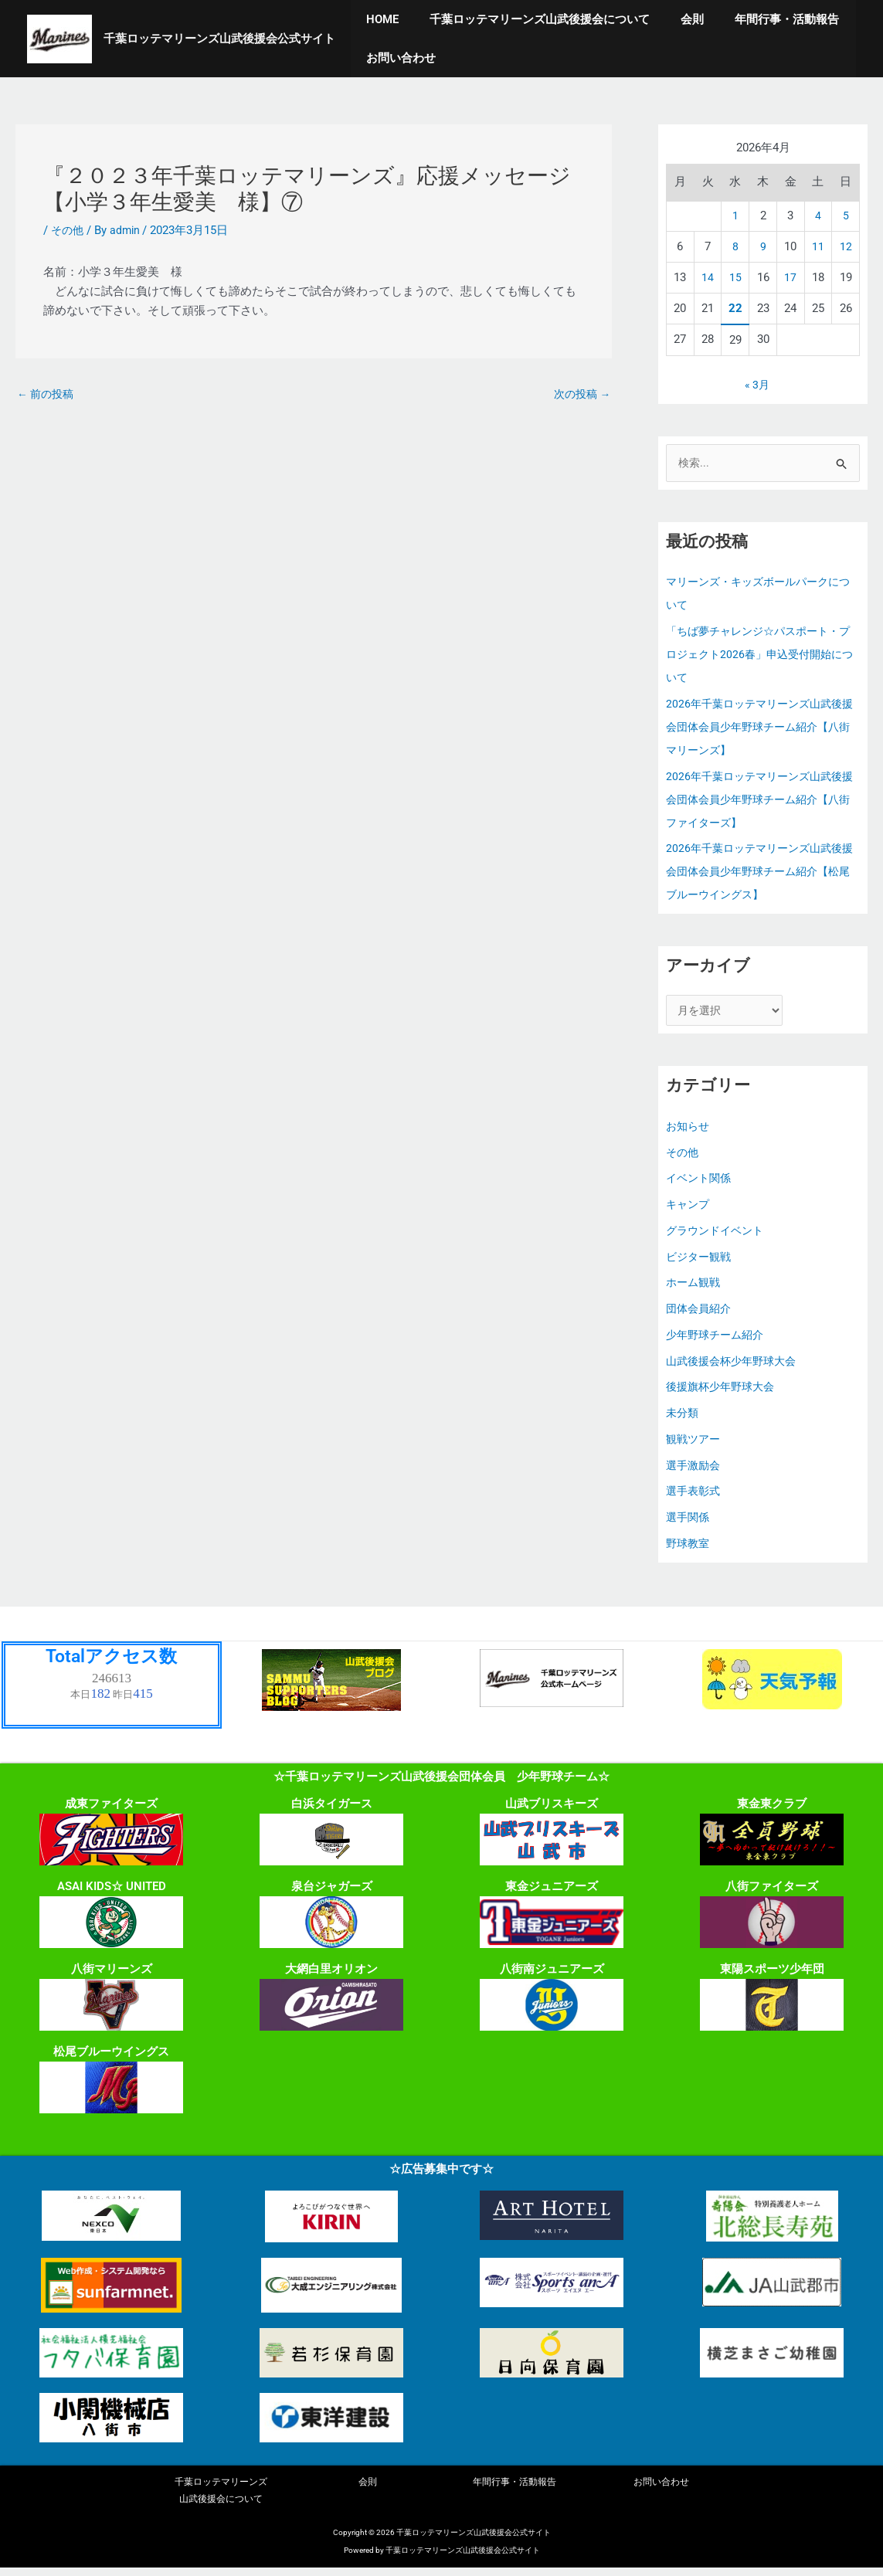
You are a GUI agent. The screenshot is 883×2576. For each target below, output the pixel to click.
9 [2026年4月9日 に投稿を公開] (763, 246)
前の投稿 (47, 395)
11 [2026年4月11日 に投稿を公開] (818, 246)
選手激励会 (695, 1470)
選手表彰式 (695, 1496)
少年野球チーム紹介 (718, 1339)
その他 (68, 230)
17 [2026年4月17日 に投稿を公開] (790, 277)
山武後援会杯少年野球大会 (735, 1366)
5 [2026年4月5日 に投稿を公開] (846, 215)
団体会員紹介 (700, 1313)
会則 (672, 19)
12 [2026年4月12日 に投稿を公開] (846, 246)
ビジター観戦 (700, 1261)
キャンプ (689, 1209)
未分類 (683, 1417)
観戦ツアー (695, 1444)
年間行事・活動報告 (760, 19)
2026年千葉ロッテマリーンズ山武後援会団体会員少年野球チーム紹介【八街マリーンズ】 (759, 728)
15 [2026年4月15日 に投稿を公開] (735, 277)
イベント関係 (700, 1183)
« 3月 (757, 385)
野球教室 (689, 1548)
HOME (378, 19)
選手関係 (689, 1522)
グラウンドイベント (718, 1235)
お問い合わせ (397, 58)
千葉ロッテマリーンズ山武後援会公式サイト (219, 39)
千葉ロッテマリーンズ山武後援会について (528, 19)
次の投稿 (579, 395)
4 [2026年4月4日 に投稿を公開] (818, 215)
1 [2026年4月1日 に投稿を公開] (735, 215)
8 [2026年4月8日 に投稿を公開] (735, 246)
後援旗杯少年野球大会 (724, 1392)
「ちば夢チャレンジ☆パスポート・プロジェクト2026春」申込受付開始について (759, 656)
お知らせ (689, 1131)
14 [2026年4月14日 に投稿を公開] (707, 277)
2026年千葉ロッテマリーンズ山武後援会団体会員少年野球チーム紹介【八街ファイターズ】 (759, 801)
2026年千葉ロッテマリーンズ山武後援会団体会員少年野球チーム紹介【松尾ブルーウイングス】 (759, 873)
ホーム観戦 (695, 1288)
